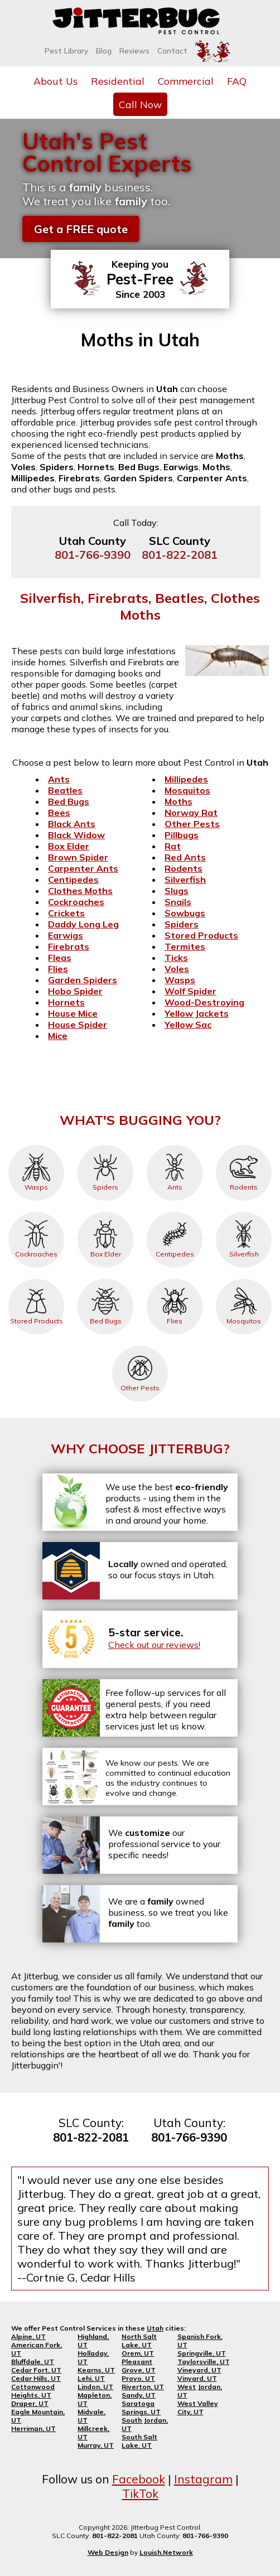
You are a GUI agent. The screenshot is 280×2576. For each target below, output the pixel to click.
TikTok (140, 2493)
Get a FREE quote (81, 229)
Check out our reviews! (154, 1644)
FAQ (237, 81)
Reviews (134, 50)
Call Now (140, 104)
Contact (172, 50)
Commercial (186, 81)
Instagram (203, 2479)
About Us (55, 81)
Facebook (138, 2479)
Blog (104, 50)
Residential (117, 81)
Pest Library (66, 50)
